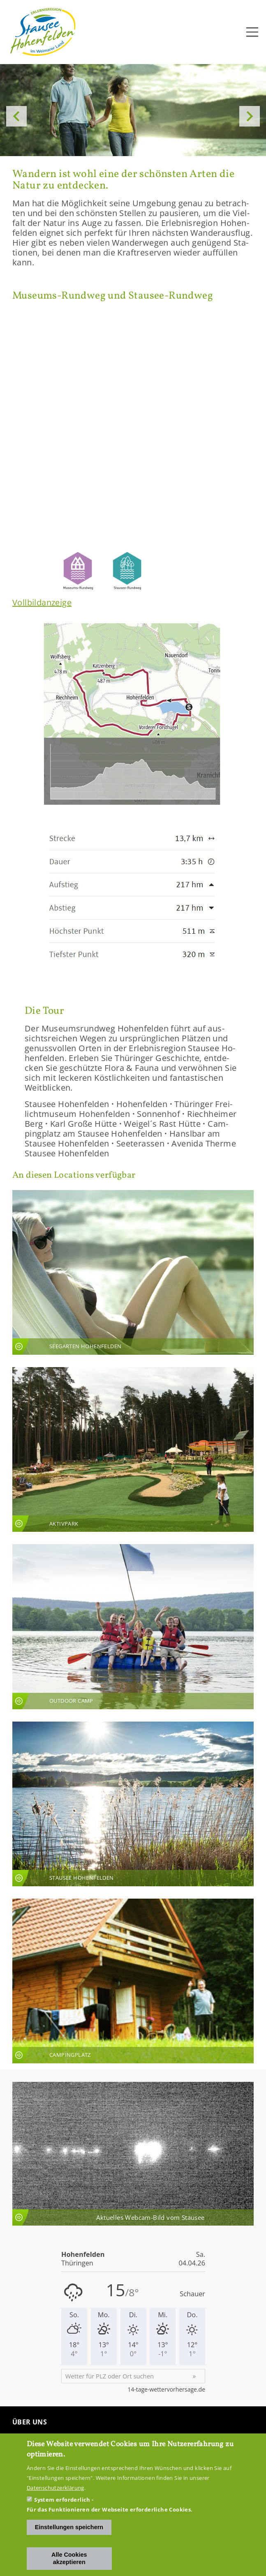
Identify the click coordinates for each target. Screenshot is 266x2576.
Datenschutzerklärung (55, 2487)
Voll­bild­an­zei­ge (42, 602)
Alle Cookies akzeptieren (69, 2558)
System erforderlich (62, 2499)
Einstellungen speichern (69, 2527)
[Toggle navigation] (252, 32)
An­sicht (133, 1272)
